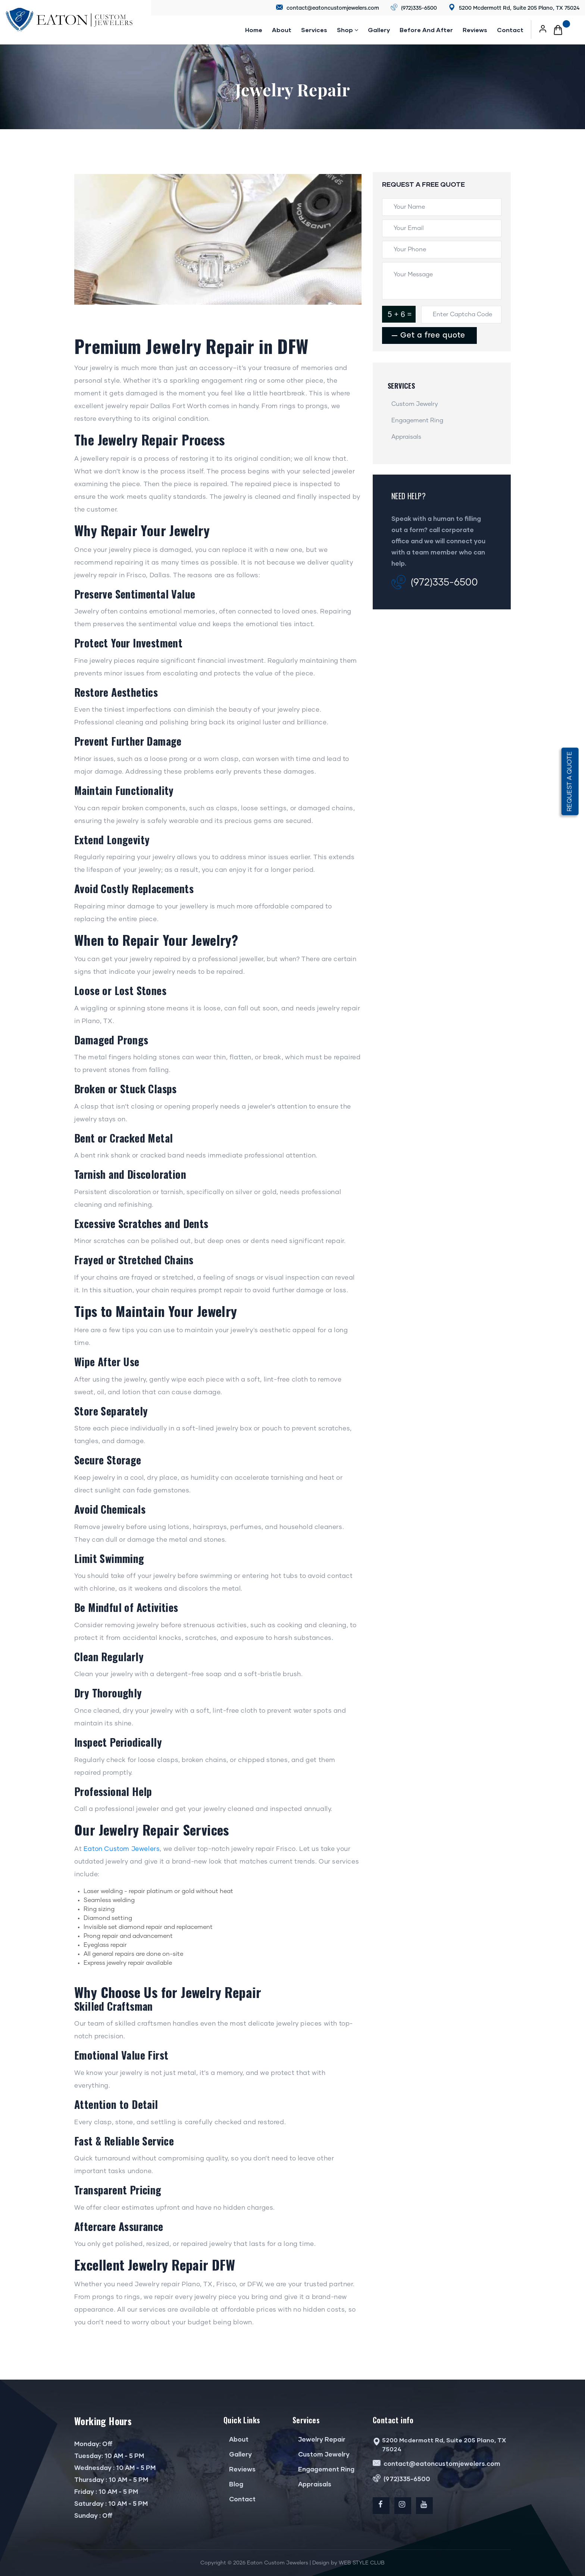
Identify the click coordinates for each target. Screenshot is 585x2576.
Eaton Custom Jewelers (122, 1849)
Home (253, 29)
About (281, 29)
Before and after (426, 29)
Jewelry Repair (318, 2439)
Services (314, 29)
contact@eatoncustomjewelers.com (327, 7)
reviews (475, 29)
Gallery (379, 29)
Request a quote (570, 781)
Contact (510, 29)
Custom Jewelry (414, 404)
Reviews (239, 2469)
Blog (233, 2484)
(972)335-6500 (414, 7)
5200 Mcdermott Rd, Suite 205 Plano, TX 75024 (513, 7)
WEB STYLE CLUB (362, 2563)
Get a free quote (432, 335)
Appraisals (406, 437)
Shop (347, 29)
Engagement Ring (417, 420)
